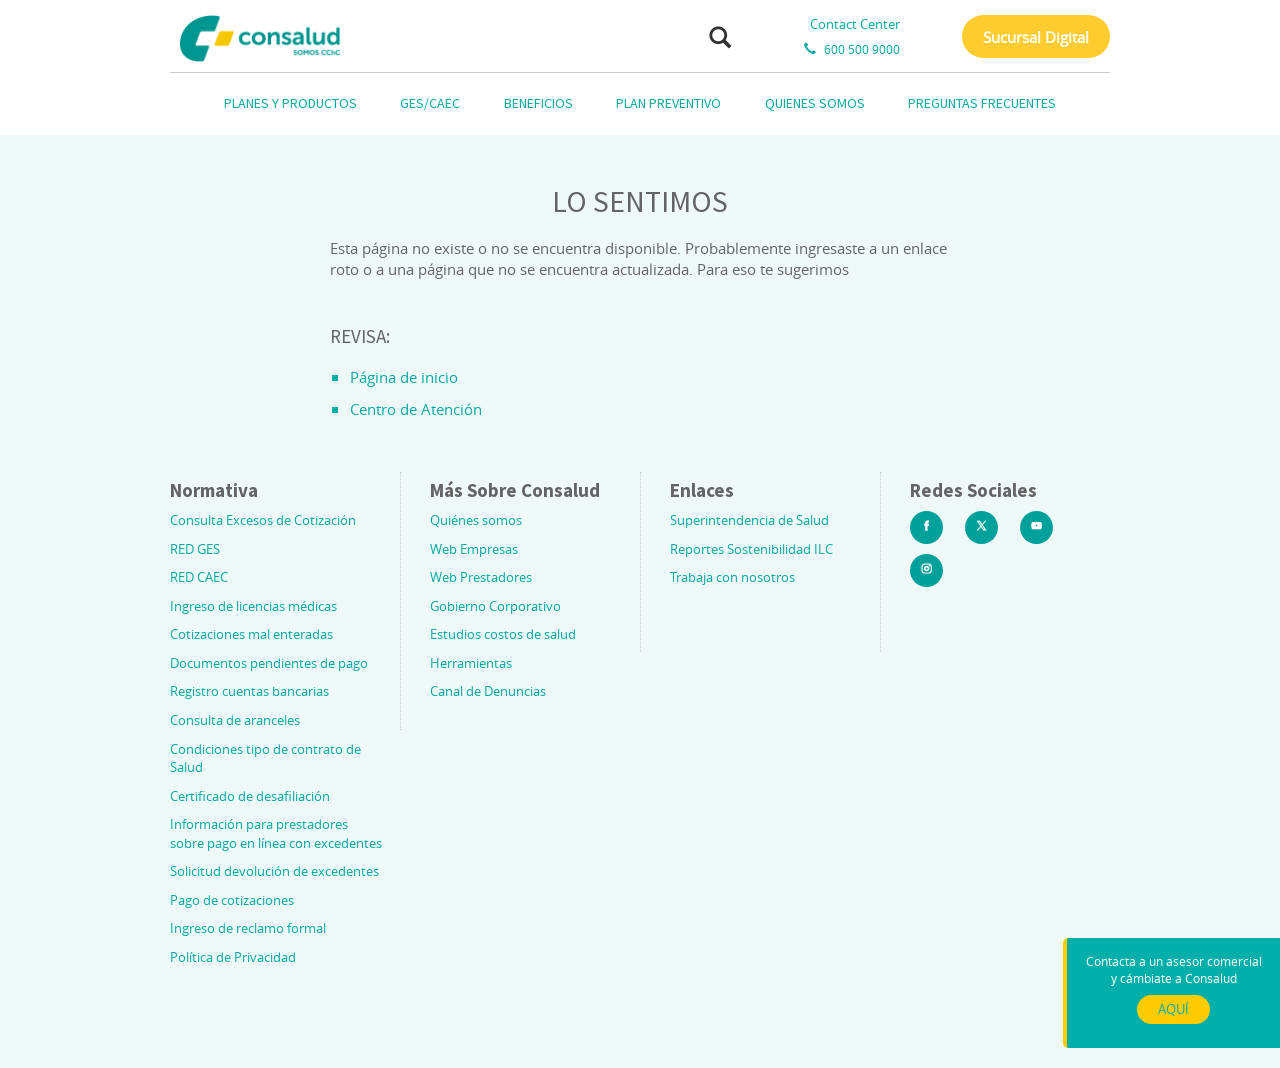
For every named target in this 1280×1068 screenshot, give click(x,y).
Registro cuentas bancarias (249, 691)
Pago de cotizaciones (232, 900)
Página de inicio (404, 377)
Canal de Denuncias (488, 691)
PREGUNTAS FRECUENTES (982, 103)
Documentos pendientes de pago (269, 663)
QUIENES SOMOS (815, 103)
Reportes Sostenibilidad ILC (751, 549)
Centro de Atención (416, 409)
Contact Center (855, 24)
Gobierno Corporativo (495, 606)
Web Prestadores (481, 577)
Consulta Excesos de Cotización (263, 520)
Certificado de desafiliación (250, 796)
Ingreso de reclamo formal (248, 928)
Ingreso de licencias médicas (253, 606)
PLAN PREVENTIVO (668, 103)
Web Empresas (474, 549)
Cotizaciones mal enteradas (251, 634)
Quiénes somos (476, 520)
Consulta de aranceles (235, 720)
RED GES (195, 549)
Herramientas (471, 663)
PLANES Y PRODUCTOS (290, 103)
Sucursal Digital (1036, 37)
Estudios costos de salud (503, 634)
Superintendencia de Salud (749, 520)
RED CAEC (199, 577)
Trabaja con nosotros (732, 577)
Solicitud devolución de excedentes (274, 871)
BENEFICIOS (538, 103)
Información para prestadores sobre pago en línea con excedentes (276, 833)
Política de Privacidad (233, 957)
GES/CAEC (430, 103)
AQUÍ (1173, 1009)
